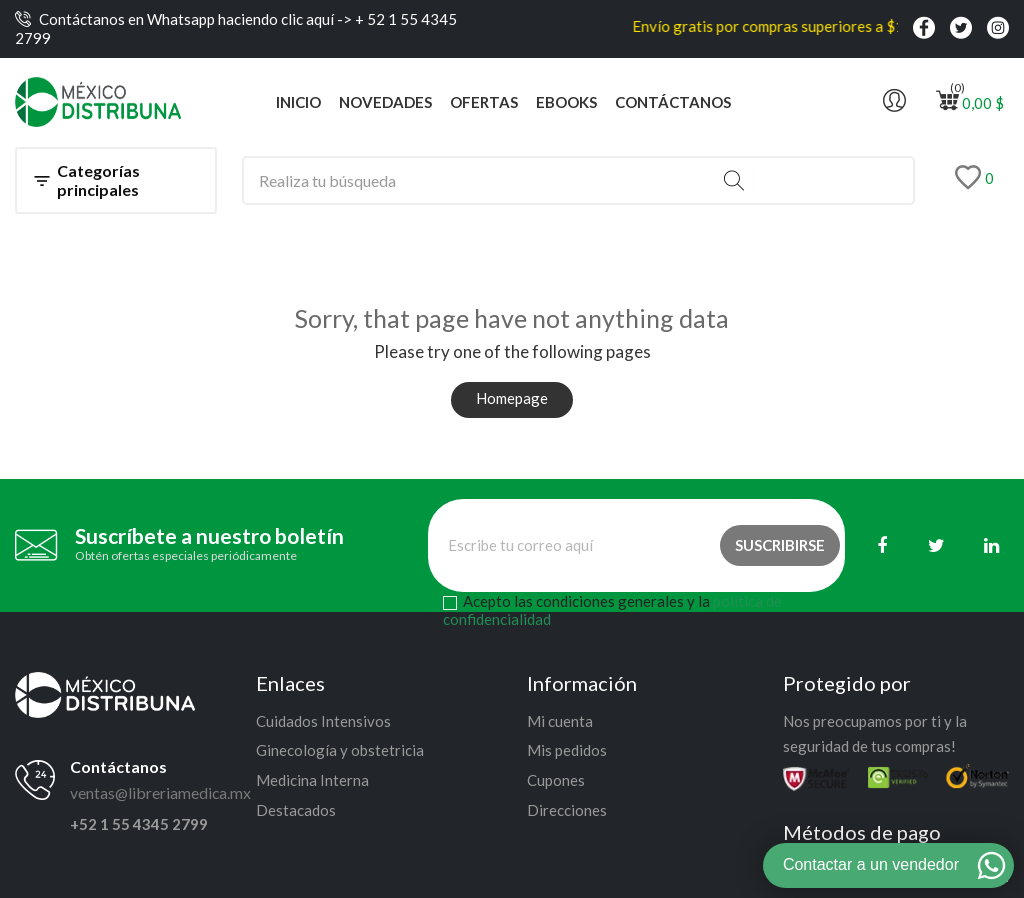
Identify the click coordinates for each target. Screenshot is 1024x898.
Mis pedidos (567, 750)
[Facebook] (881, 545)
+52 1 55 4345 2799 (139, 824)
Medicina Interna (312, 780)
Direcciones (567, 810)
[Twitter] (936, 545)
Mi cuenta (560, 721)
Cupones (556, 780)
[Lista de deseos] (974, 181)
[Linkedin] (991, 545)
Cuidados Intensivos (323, 721)
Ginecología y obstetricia (340, 750)
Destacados (296, 810)
